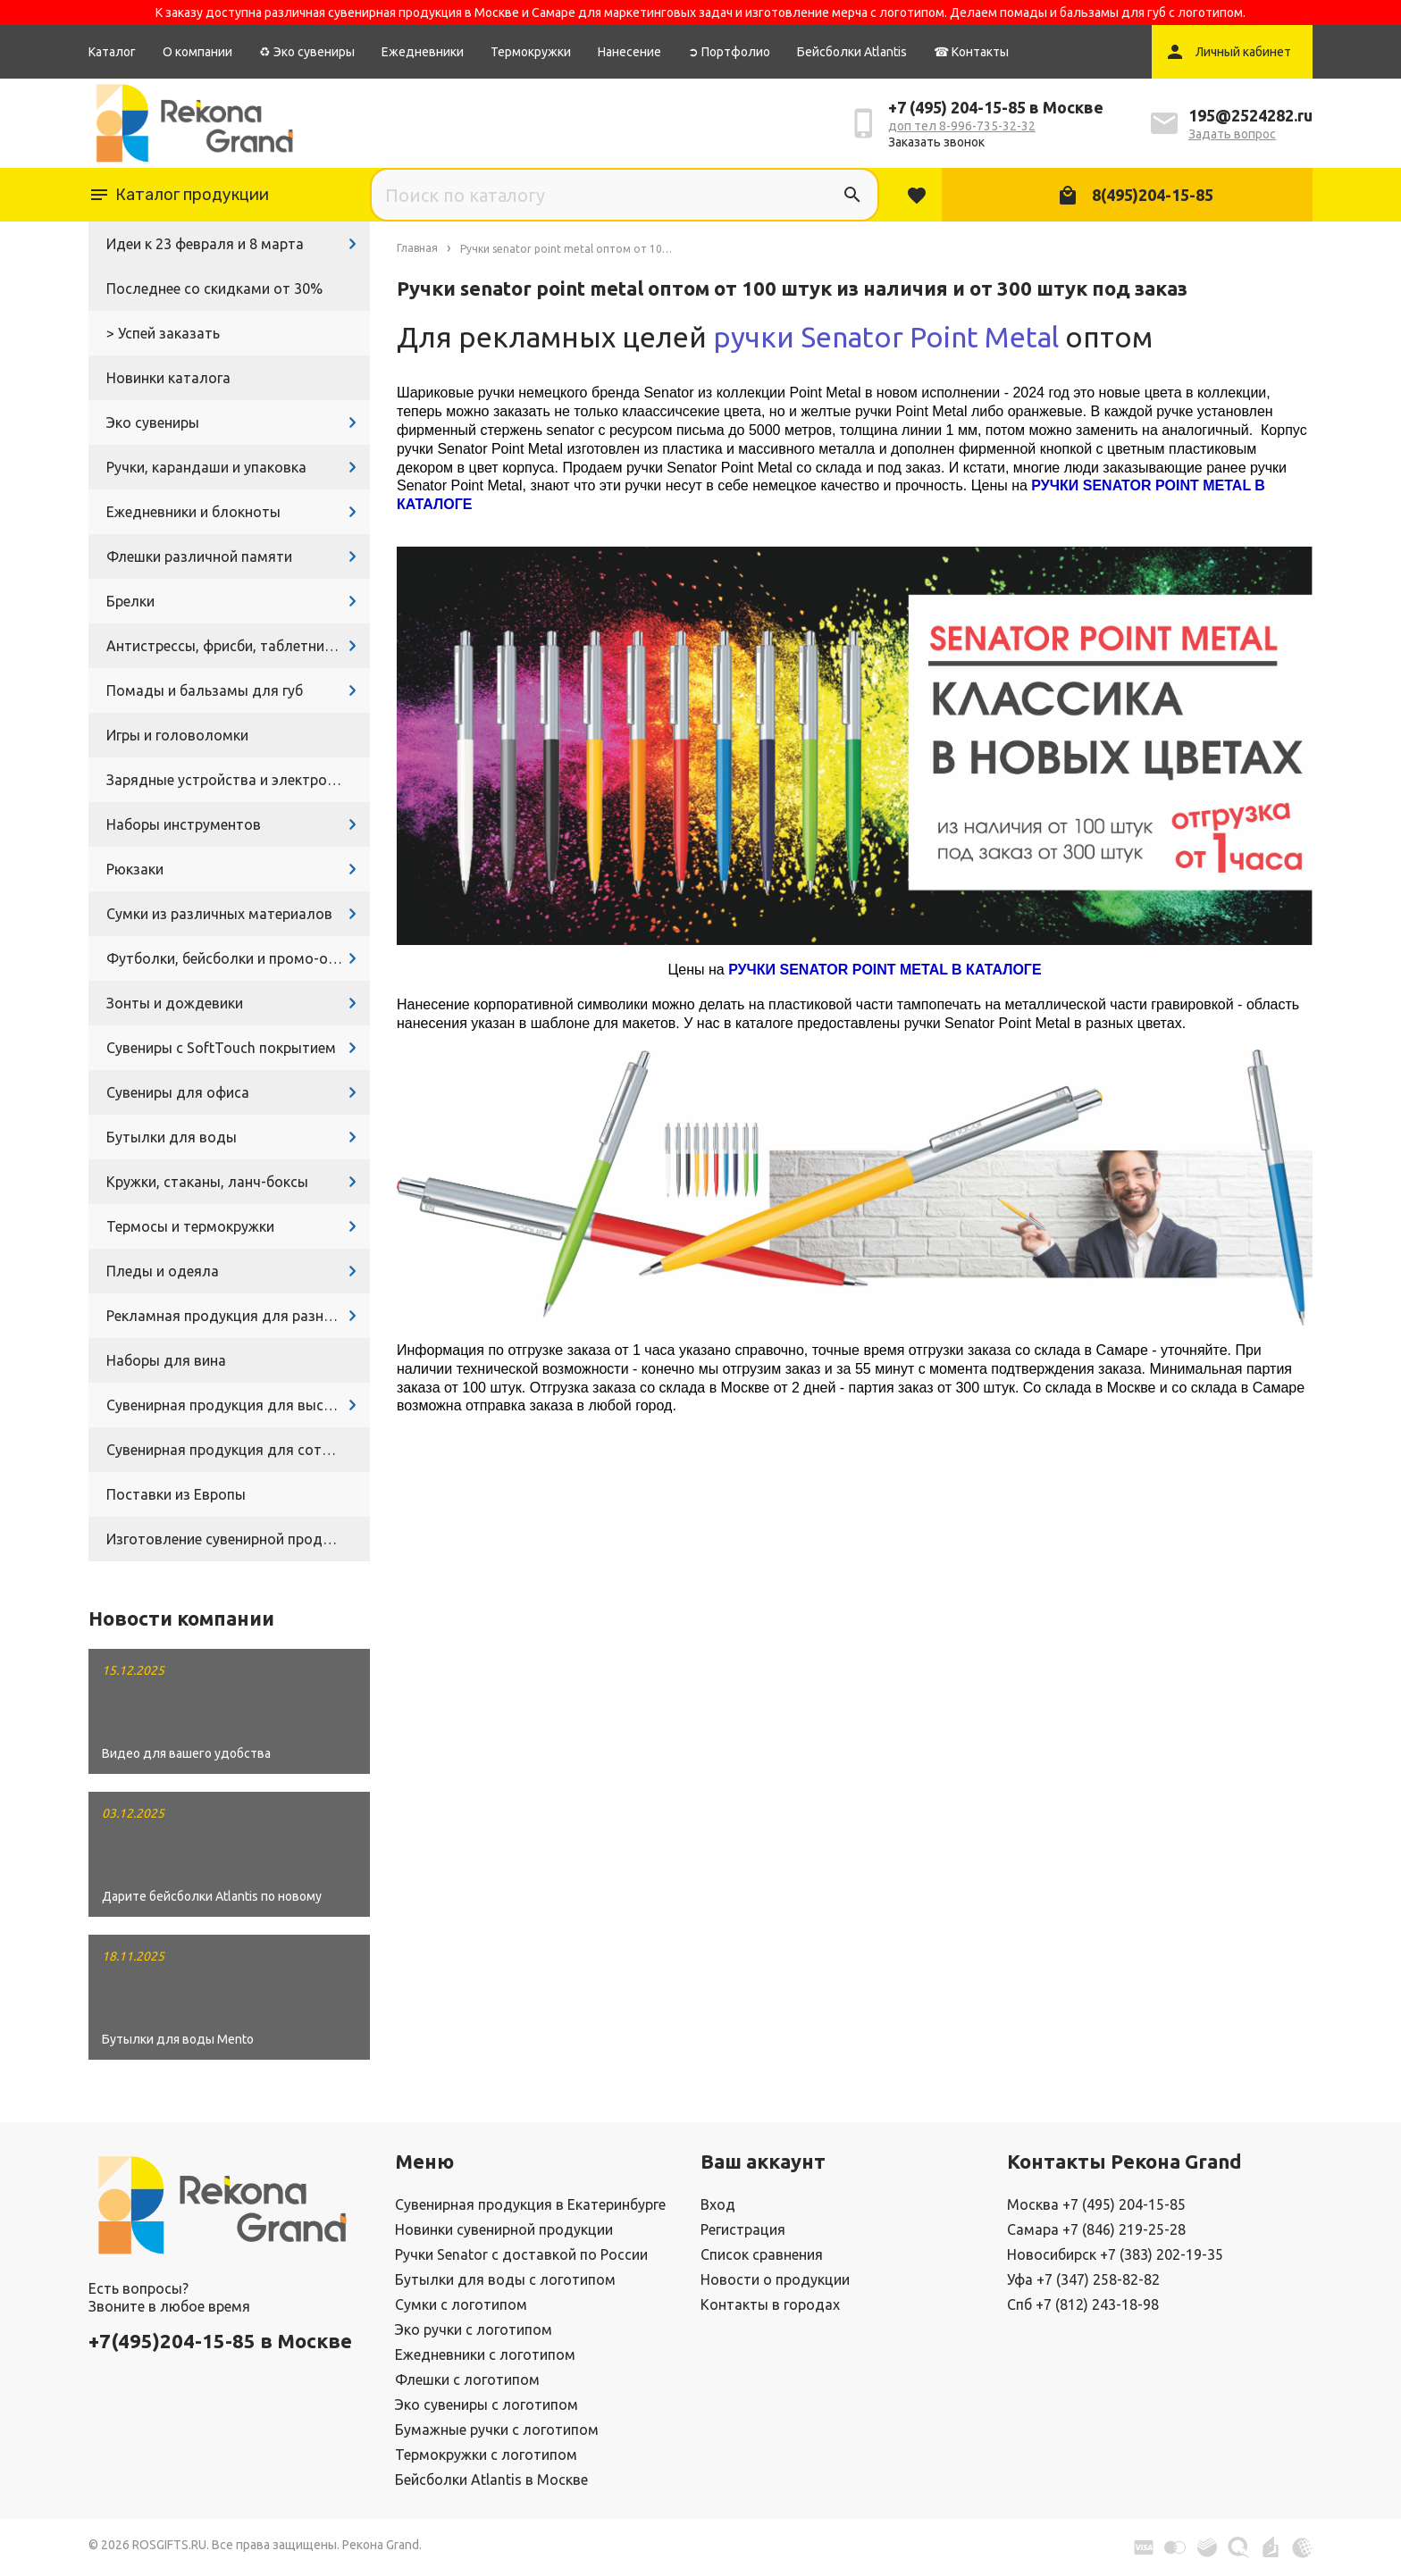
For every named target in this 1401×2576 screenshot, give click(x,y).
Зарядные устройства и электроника (232, 780)
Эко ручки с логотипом (473, 2329)
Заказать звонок (936, 142)
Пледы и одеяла (162, 1271)
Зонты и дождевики (174, 1003)
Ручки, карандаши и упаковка (206, 467)
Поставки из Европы (176, 1494)
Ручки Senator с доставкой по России (521, 2254)
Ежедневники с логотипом (485, 2354)
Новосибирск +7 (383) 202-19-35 (1115, 2254)
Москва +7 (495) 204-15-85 (1096, 2204)
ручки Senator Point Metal (886, 337)
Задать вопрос (1232, 134)
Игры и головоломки (177, 735)
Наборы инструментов (183, 824)
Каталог (112, 52)
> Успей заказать (163, 333)
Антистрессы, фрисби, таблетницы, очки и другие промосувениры (238, 646)
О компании (197, 52)
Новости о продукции (775, 2279)
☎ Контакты (971, 52)
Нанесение (629, 52)
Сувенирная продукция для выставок (235, 1405)
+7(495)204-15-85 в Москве (220, 2340)
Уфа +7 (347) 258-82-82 (1083, 2279)
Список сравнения (761, 2254)
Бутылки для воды (171, 1137)
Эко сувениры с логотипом (486, 2404)
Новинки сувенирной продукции (504, 2229)
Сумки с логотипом (461, 2304)
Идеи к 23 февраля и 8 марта (205, 244)
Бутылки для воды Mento (178, 2039)
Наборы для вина (166, 1360)
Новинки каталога (168, 378)
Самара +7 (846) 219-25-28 (1096, 2229)
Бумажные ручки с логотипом (497, 2429)
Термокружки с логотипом (486, 2454)
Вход (717, 2204)
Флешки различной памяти (199, 556)
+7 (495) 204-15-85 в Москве (995, 107)
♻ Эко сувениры (307, 52)
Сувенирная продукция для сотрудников (238, 1450)
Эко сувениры (152, 422)
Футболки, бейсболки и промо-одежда (238, 958)
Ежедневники (423, 52)
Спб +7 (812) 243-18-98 (1083, 2304)
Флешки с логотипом (467, 2379)
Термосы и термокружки (190, 1226)
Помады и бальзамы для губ (204, 690)
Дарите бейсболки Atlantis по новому (212, 1896)
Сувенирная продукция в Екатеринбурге (530, 2204)
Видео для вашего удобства (186, 1753)
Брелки (130, 601)
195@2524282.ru (1250, 115)
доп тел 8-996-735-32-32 (962, 126)
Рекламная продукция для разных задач (238, 1316)
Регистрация (742, 2229)
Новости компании (181, 1618)
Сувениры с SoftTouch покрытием (221, 1048)
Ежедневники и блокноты (193, 512)
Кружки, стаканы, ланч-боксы (207, 1182)
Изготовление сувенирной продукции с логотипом (238, 1539)
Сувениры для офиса (177, 1092)
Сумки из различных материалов (219, 914)
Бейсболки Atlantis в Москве (491, 2479)
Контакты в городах (770, 2304)
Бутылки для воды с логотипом (505, 2279)
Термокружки (531, 52)
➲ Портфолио (729, 52)
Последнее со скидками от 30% (214, 288)
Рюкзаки (135, 869)
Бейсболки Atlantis (852, 52)
